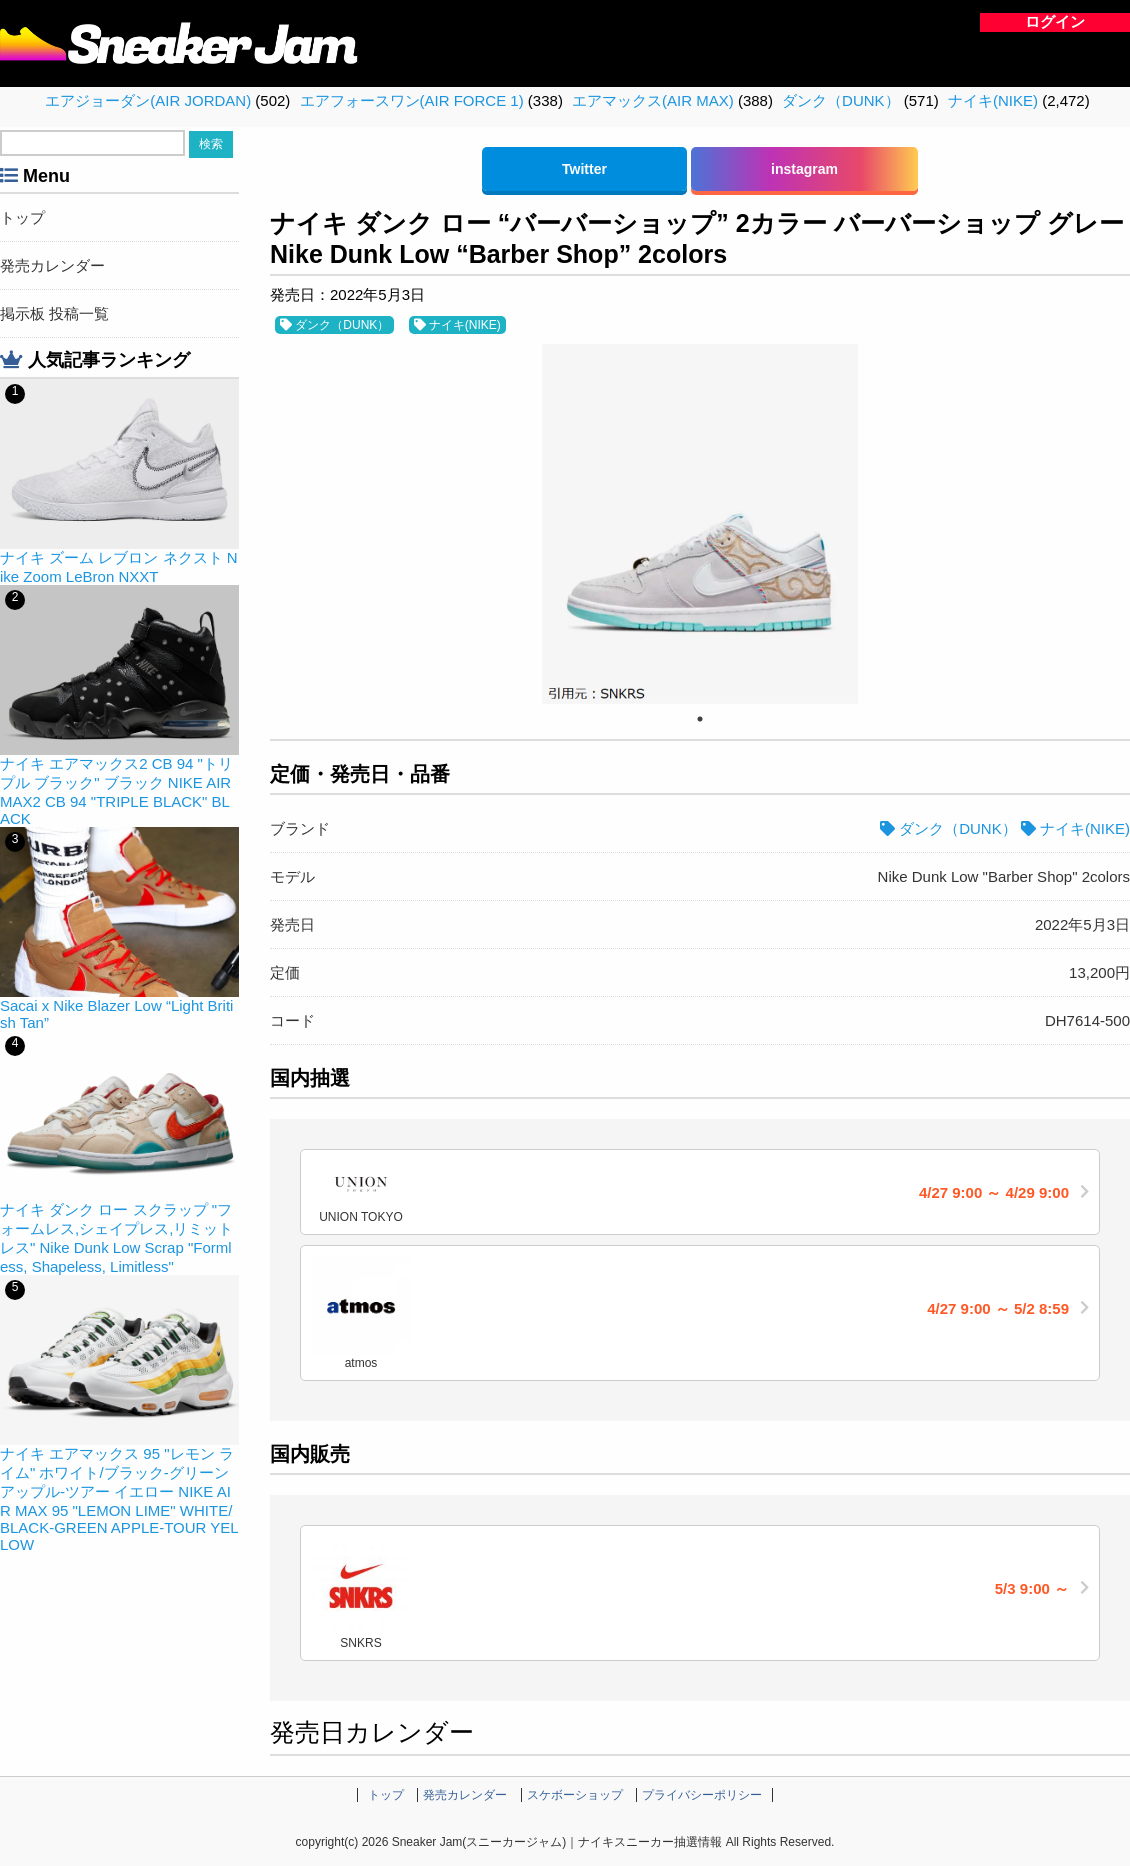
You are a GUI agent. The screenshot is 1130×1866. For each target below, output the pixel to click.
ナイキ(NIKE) (993, 100)
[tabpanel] (700, 524)
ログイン (1055, 21)
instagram (804, 169)
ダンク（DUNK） (841, 100)
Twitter (584, 169)
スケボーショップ (575, 1795)
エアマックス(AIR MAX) (653, 100)
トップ (22, 217)
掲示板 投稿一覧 (54, 313)
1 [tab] (700, 719)
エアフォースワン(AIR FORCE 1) (412, 100)
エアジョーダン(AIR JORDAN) (148, 100)
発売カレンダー (52, 265)
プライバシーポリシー (702, 1795)
